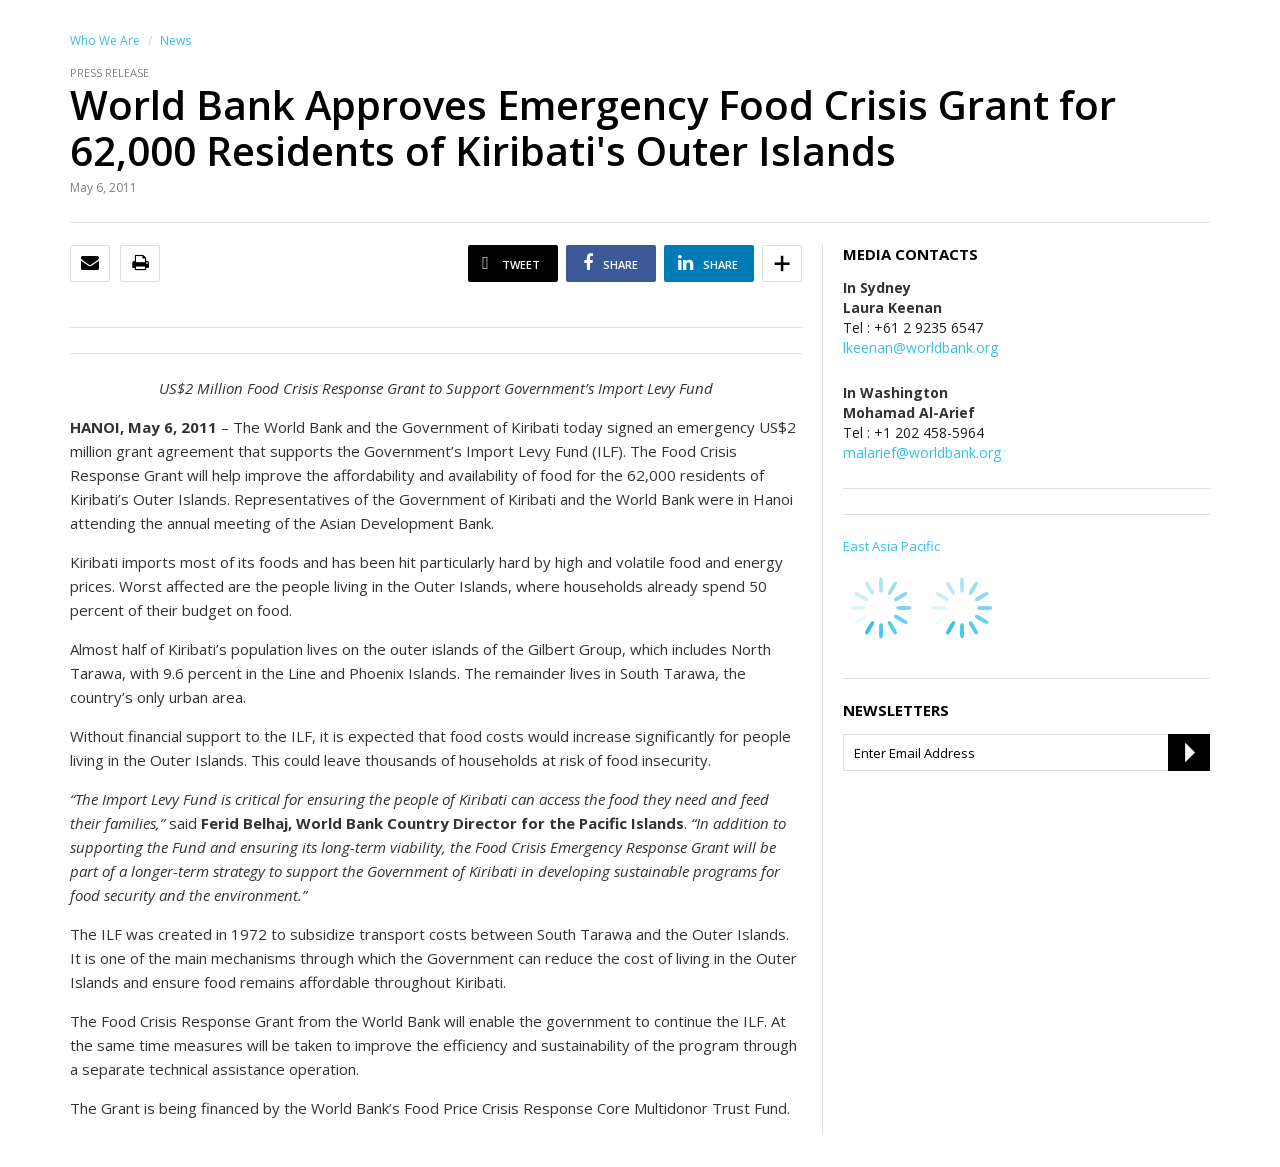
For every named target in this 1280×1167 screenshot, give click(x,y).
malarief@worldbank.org (922, 452)
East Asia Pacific (891, 546)
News (175, 40)
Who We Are (105, 40)
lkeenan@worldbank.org (920, 347)
